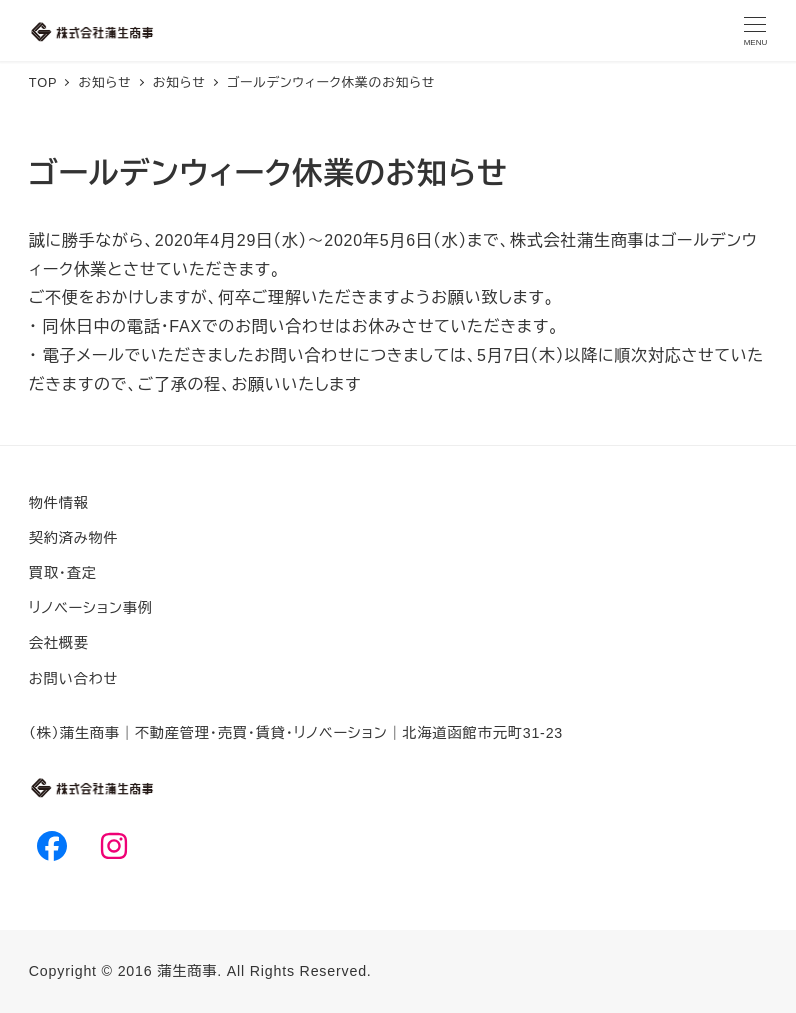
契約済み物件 (74, 538)
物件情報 (59, 503)
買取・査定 (63, 573)
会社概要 (59, 643)
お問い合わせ (73, 679)
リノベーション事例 (91, 608)
